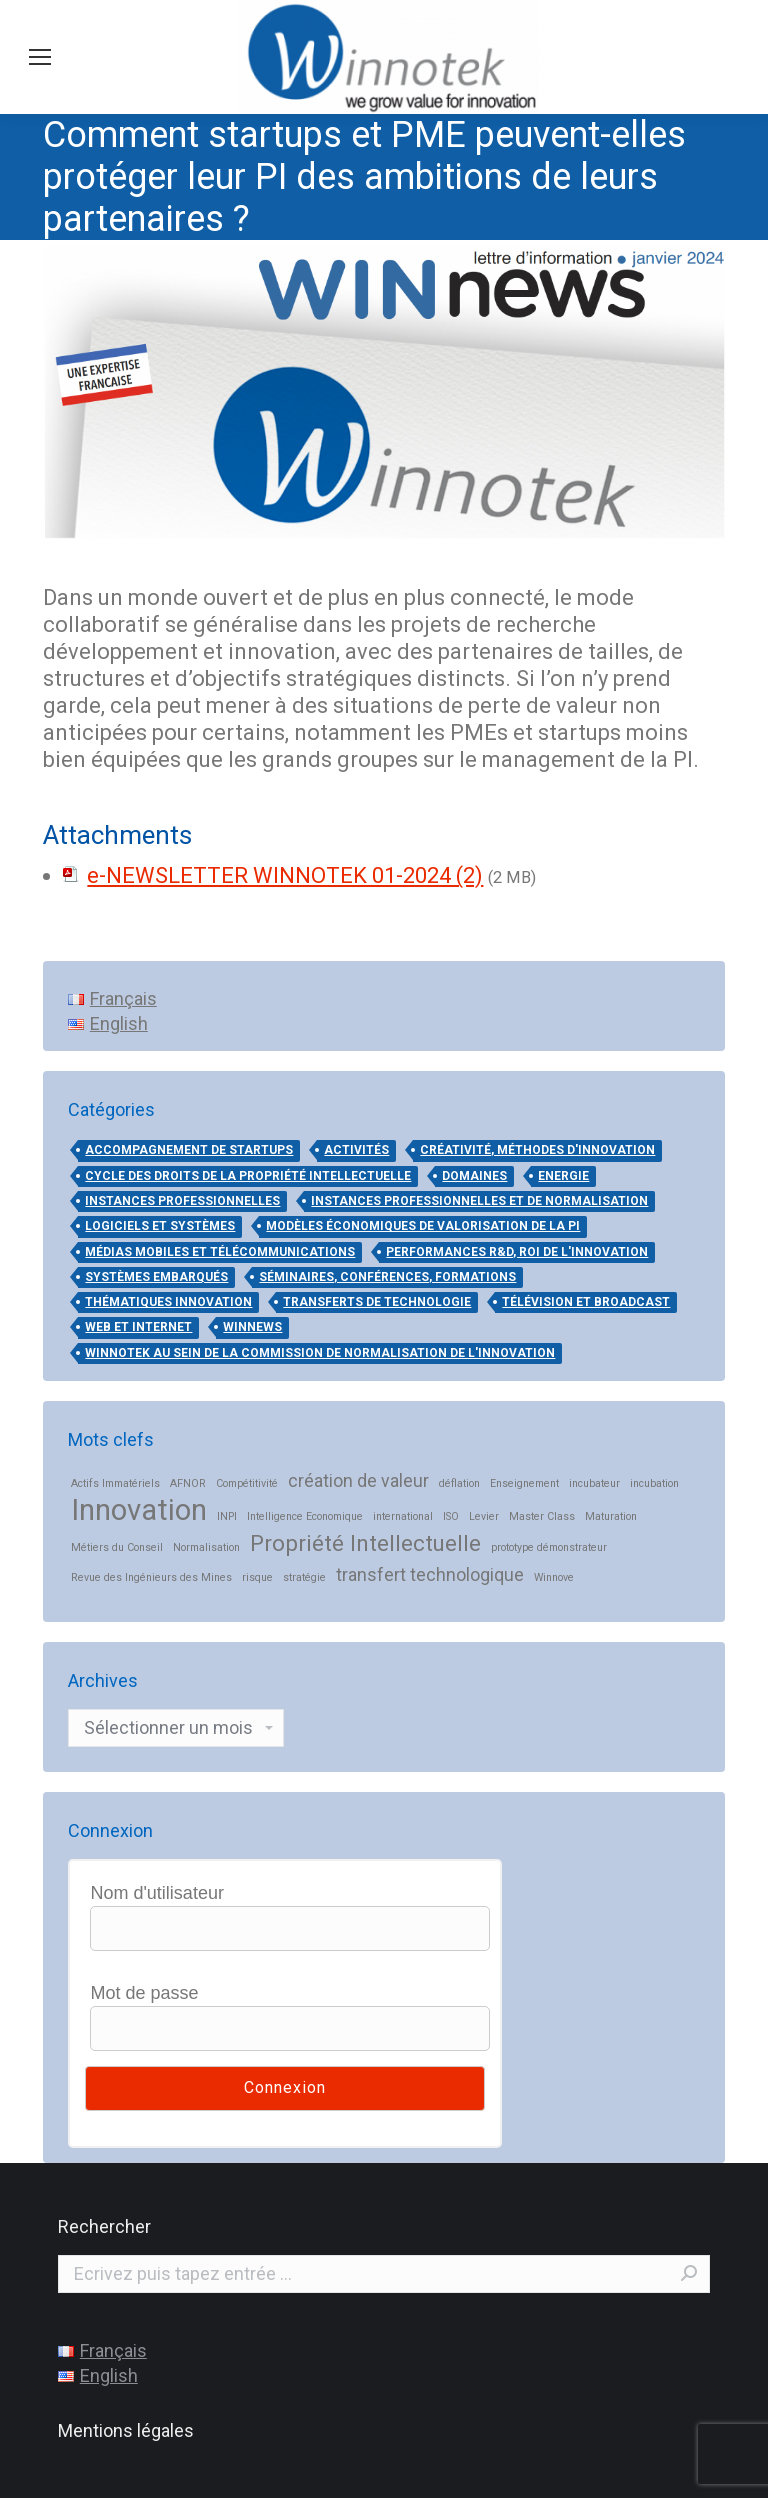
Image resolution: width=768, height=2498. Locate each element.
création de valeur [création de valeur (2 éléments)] (358, 1481)
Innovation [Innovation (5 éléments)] (139, 1510)
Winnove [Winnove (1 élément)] (554, 1577)
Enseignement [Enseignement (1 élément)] (524, 1483)
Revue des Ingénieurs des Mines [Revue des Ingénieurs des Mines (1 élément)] (151, 1577)
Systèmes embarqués (156, 1277)
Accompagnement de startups (189, 1150)
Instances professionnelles (182, 1201)
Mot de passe (144, 1993)
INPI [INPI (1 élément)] (227, 1516)
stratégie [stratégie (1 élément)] (304, 1577)
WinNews (252, 1327)
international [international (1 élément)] (403, 1516)
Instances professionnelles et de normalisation (479, 1201)
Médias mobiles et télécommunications (220, 1252)
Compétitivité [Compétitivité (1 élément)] (247, 1483)
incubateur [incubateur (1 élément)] (594, 1483)
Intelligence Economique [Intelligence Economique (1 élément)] (305, 1516)
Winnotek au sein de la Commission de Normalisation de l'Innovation (320, 1353)
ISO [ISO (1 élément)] (451, 1516)
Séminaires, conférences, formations (387, 1277)
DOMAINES (474, 1176)
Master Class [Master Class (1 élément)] (542, 1516)
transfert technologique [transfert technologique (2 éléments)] (430, 1575)
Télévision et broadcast (586, 1302)
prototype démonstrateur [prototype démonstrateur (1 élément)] (549, 1547)
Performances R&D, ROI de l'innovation (517, 1252)
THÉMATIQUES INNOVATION (168, 1302)
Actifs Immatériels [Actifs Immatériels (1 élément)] (115, 1483)
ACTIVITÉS (356, 1150)
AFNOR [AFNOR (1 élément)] (188, 1483)
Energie (563, 1176)
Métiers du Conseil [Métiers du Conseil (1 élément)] (117, 1547)
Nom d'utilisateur (157, 1893)
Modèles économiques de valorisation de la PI (423, 1226)
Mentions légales (126, 2430)
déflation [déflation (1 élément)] (459, 1483)
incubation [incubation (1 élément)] (654, 1483)
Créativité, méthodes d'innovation (537, 1150)
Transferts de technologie (377, 1302)
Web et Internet (138, 1327)
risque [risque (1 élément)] (257, 1577)
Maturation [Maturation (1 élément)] (611, 1516)
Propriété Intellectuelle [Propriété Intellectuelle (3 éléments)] (365, 1543)
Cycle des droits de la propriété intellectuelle (248, 1176)
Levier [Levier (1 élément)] (484, 1516)
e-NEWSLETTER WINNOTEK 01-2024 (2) (285, 875)
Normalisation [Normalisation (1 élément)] (206, 1547)
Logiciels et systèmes (160, 1226)
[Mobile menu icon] (40, 57)
